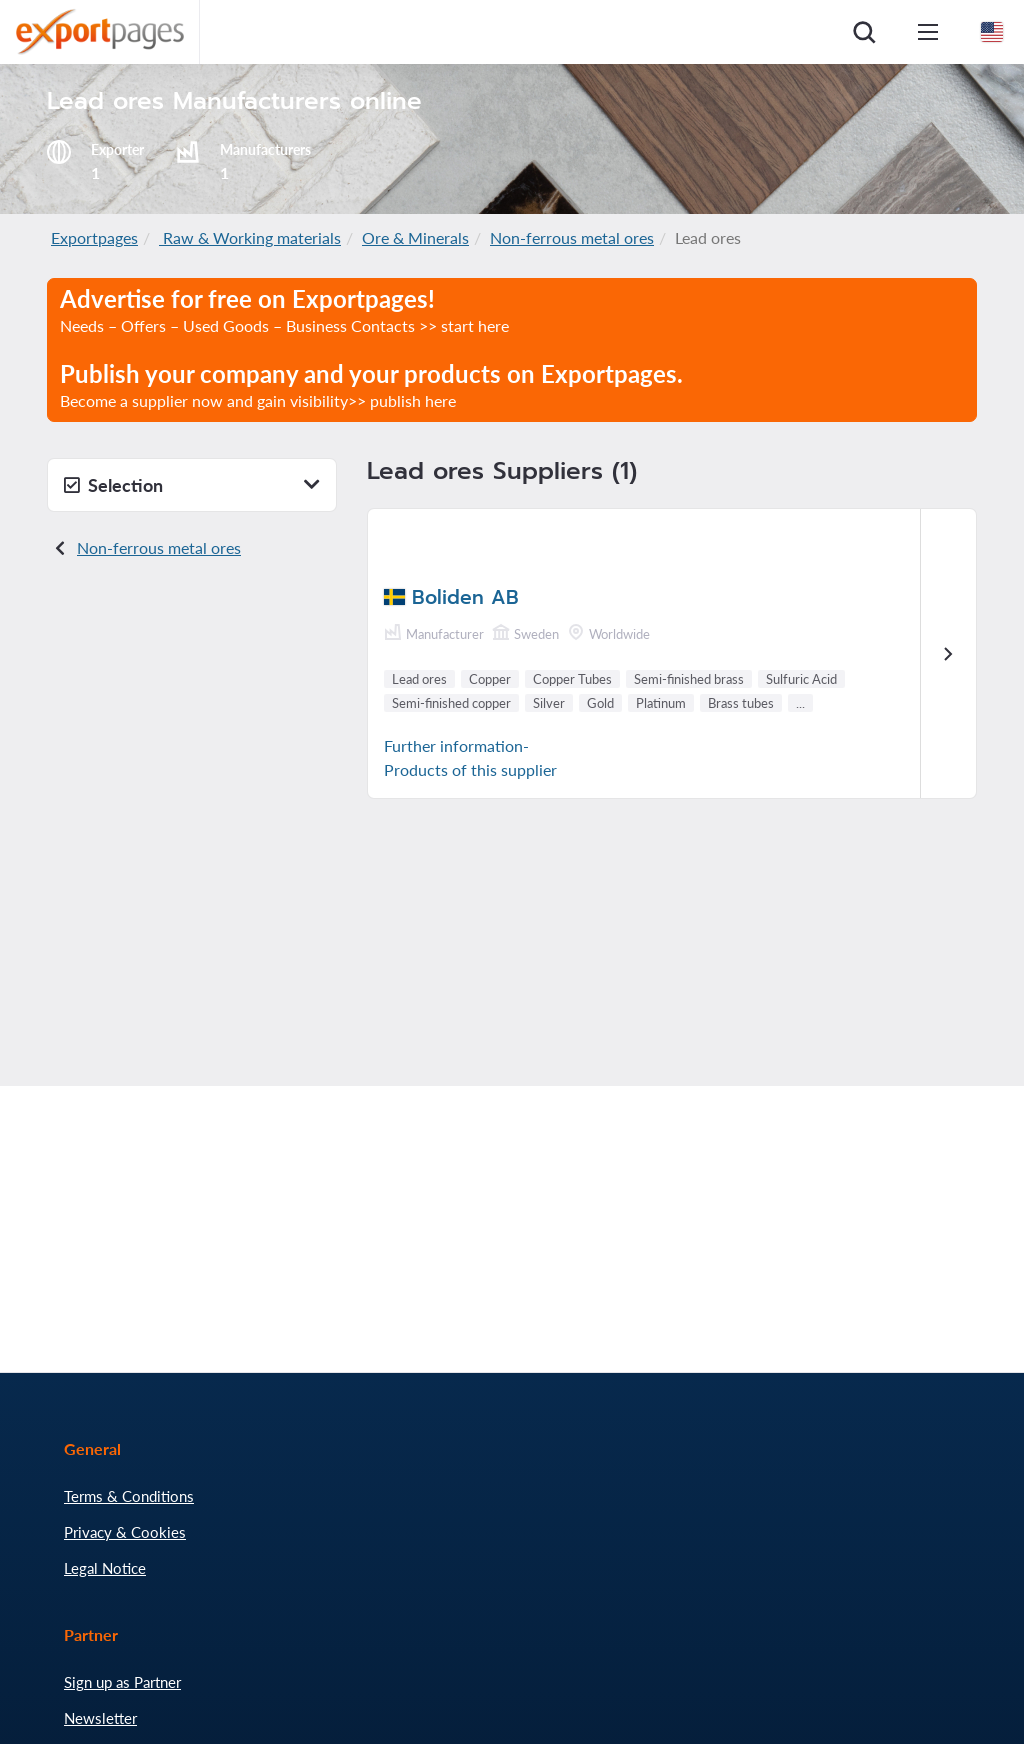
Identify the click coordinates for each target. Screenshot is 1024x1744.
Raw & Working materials (250, 237)
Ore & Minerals (415, 237)
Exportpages (94, 237)
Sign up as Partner (122, 1682)
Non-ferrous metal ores (572, 237)
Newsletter (100, 1718)
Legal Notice (105, 1568)
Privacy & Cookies (125, 1532)
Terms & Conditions (129, 1496)
